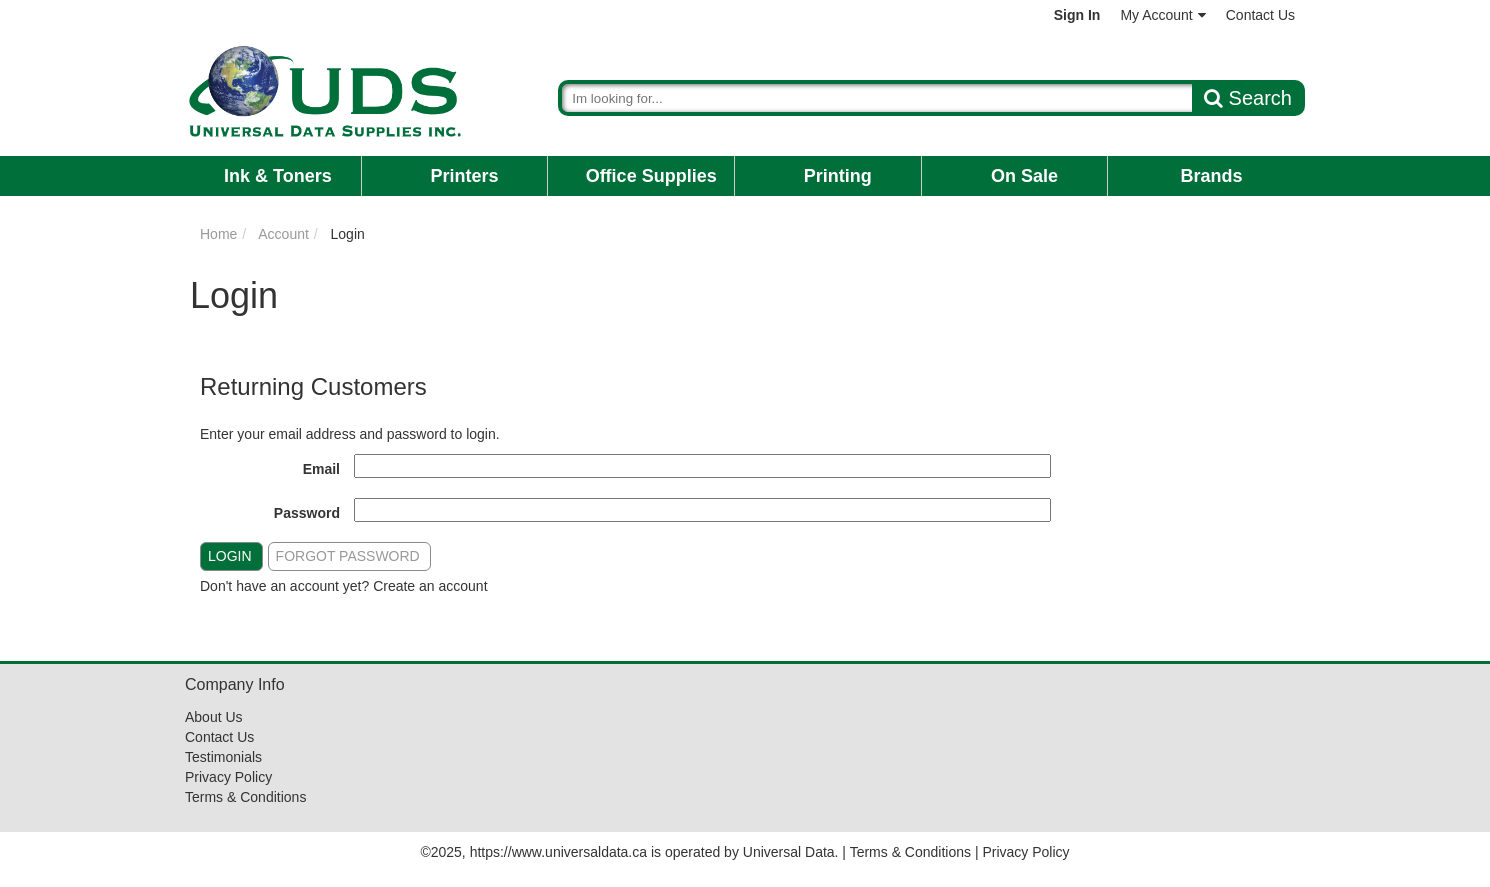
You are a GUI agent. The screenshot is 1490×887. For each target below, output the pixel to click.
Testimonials (223, 757)
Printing (838, 176)
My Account (1162, 15)
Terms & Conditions (245, 797)
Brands (1212, 176)
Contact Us (1260, 15)
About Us (214, 717)
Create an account (430, 586)
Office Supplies (651, 176)
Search (1248, 98)
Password (307, 513)
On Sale (1024, 176)
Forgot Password (348, 556)
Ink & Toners (278, 176)
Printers (464, 176)
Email (321, 469)
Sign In (1077, 15)
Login (230, 556)
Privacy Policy (228, 777)
